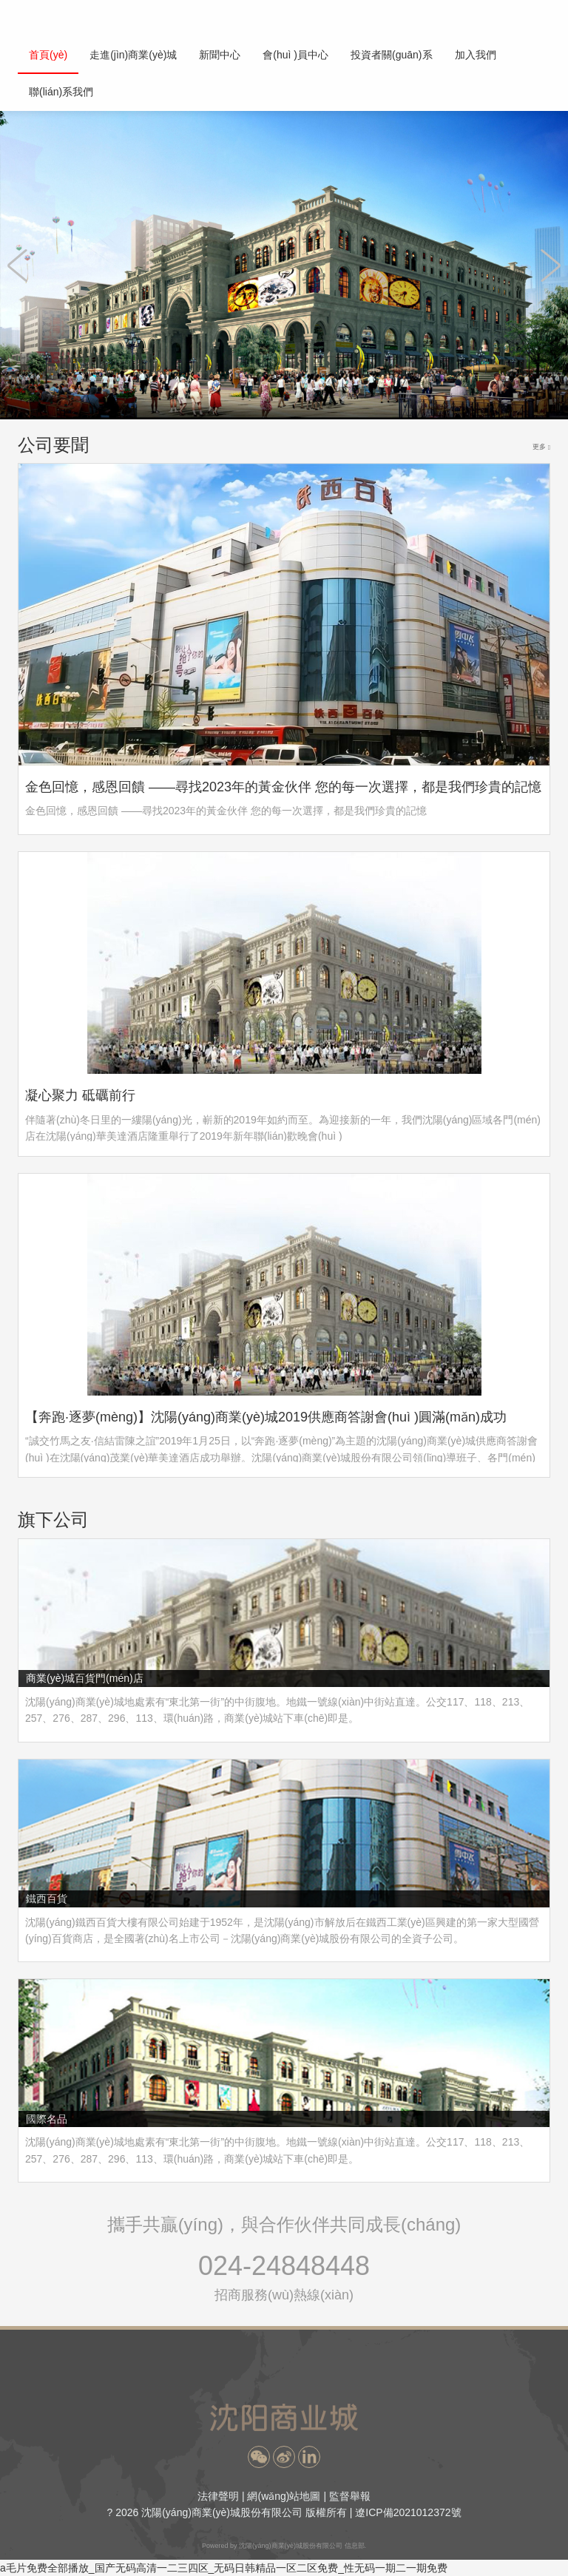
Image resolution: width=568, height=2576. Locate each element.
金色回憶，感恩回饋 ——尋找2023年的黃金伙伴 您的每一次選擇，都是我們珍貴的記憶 (283, 787)
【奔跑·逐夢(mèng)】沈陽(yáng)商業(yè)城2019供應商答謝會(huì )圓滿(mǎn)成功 (266, 1417)
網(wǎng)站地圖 (283, 2496)
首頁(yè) (48, 55)
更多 (541, 447)
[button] (259, 2457)
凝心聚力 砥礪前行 (80, 1095)
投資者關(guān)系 (391, 55)
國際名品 (46, 2119)
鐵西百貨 (46, 1898)
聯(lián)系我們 (61, 92)
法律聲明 (218, 2496)
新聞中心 (219, 55)
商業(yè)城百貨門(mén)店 (84, 1678)
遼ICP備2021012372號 (408, 2512)
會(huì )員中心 (295, 55)
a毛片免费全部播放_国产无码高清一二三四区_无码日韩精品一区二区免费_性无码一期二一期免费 (223, 2568)
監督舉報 (350, 2496)
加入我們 (475, 55)
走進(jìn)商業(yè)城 (133, 55)
